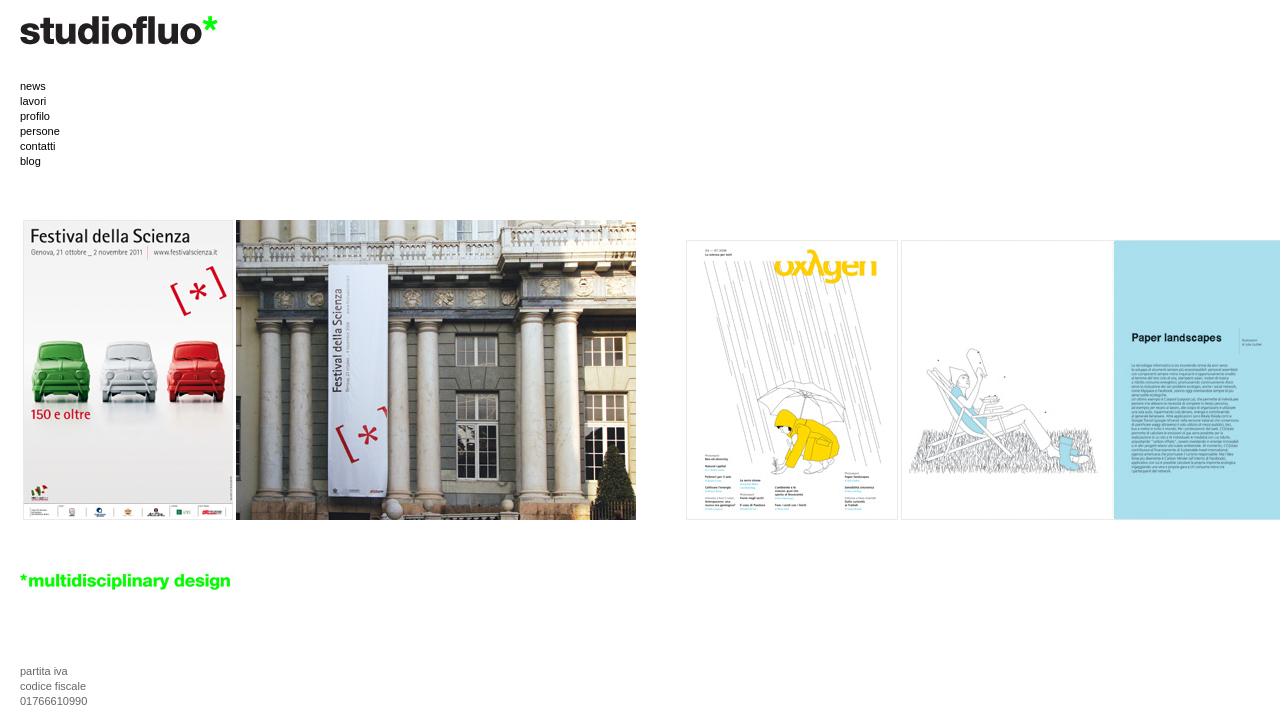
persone (40, 131)
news (33, 86)
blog (30, 161)
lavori (33, 101)
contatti (37, 146)
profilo (35, 116)
